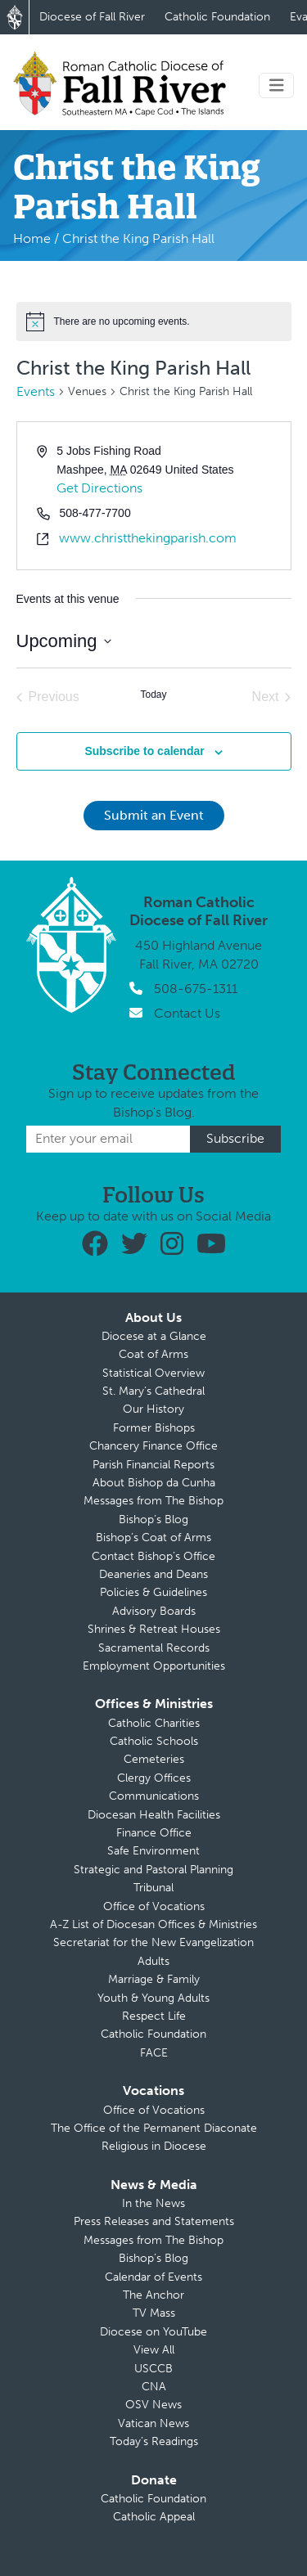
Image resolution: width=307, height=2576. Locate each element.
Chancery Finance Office (153, 1446)
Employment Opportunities (154, 1666)
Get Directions (99, 488)
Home (32, 238)
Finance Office (154, 1833)
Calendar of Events (153, 2277)
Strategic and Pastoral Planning (153, 1870)
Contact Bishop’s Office (153, 1556)
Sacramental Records (154, 1648)
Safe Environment (153, 1851)
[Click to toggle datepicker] (63, 640)
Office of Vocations (154, 1906)
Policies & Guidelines (153, 1592)
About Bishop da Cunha (154, 1483)
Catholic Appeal (154, 2517)
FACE (154, 2053)
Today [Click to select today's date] (153, 694)
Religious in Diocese (154, 2146)
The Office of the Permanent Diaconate (154, 2128)
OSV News (153, 2405)
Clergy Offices (154, 1778)
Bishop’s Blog (153, 1519)
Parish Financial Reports (153, 1465)
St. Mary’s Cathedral (153, 1391)
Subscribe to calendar (144, 751)
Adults (153, 1961)
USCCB (153, 2369)
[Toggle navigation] (277, 85)
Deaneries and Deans (153, 1574)
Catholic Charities (154, 1723)
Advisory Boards (154, 1611)
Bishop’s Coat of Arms (153, 1537)
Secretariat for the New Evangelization (153, 1942)
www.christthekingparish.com (148, 538)
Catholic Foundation (217, 17)
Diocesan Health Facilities (154, 1815)
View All (153, 2350)
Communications (154, 1796)
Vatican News (153, 2423)
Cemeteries (154, 1759)
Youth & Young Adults (153, 1998)
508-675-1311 (195, 988)
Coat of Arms (153, 1354)
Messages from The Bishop (153, 1501)
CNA (154, 2387)
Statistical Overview (153, 1373)
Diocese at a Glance (154, 1336)
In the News (153, 2203)
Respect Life (154, 2016)
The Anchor (153, 2295)
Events (35, 391)
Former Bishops (154, 1428)
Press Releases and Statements (154, 2221)
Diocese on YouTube (153, 2332)
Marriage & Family (154, 1979)
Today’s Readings (154, 2441)
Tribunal (153, 1888)
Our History (153, 1409)
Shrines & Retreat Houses (154, 1629)
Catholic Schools (154, 1741)
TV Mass (154, 2313)
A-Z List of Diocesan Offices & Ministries (153, 1924)
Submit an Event (154, 815)
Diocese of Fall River (92, 17)
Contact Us (187, 1013)
